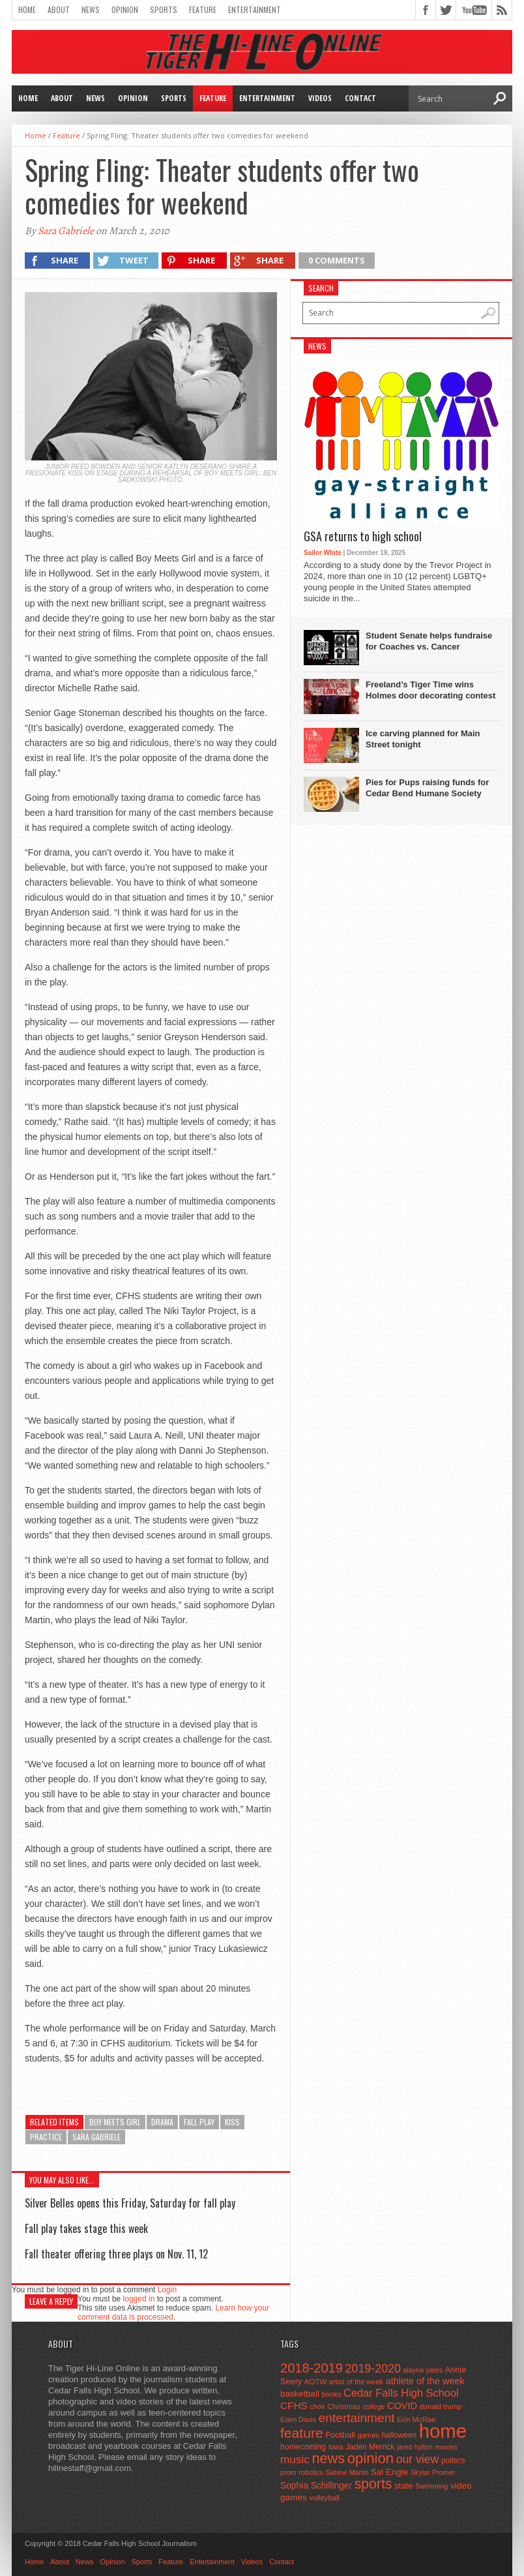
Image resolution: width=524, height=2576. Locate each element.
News (90, 9)
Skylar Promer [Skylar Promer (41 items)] (433, 2472)
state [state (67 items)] (403, 2486)
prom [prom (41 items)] (288, 2472)
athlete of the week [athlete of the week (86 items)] (425, 2381)
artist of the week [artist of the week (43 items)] (356, 2382)
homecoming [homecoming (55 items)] (303, 2446)
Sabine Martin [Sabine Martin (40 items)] (346, 2472)
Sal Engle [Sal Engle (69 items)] (389, 2472)
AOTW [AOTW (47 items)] (315, 2382)
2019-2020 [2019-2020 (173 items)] (373, 2368)
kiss (232, 2121)
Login (167, 2289)
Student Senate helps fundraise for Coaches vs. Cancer (429, 641)
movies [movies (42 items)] (446, 2447)
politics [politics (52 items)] (453, 2460)
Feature (202, 9)
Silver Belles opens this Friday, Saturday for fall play (130, 2203)
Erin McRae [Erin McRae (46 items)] (416, 2419)
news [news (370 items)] (328, 2458)
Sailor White (323, 552)
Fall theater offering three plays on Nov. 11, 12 (116, 2254)
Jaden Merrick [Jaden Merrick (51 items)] (369, 2446)
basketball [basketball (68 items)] (299, 2394)
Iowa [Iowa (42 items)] (335, 2447)
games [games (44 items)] (368, 2435)
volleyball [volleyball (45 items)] (325, 2498)
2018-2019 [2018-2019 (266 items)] (311, 2368)
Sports (163, 9)
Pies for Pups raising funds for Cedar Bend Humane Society (427, 787)
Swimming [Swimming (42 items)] (431, 2486)
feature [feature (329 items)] (301, 2432)
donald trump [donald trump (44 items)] (441, 2406)
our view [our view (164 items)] (417, 2459)
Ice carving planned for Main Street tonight (423, 738)
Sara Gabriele (66, 231)
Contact (360, 98)
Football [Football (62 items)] (340, 2435)
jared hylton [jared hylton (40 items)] (415, 2447)
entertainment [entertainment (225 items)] (357, 2418)
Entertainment (254, 9)
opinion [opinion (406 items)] (370, 2458)
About (59, 9)
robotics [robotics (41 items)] (310, 2472)
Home (27, 9)
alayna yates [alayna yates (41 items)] (423, 2370)
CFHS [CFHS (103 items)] (294, 2405)
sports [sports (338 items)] (373, 2483)
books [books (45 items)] (332, 2394)
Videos (320, 98)
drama (162, 2121)
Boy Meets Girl (115, 2121)
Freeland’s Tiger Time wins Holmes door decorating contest (430, 690)
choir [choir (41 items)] (317, 2406)
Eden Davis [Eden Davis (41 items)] (298, 2419)
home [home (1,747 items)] (443, 2431)
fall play (199, 2121)
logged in (139, 2298)
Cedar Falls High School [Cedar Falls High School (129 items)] (401, 2393)
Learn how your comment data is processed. (173, 2312)
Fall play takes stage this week (86, 2228)
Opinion (124, 9)
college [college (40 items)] (374, 2406)
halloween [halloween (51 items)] (399, 2435)
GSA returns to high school (363, 537)
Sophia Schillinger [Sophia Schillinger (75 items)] (316, 2486)
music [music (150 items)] (295, 2459)
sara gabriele (96, 2136)
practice (46, 2136)
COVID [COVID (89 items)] (402, 2406)
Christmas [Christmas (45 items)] (343, 2406)
